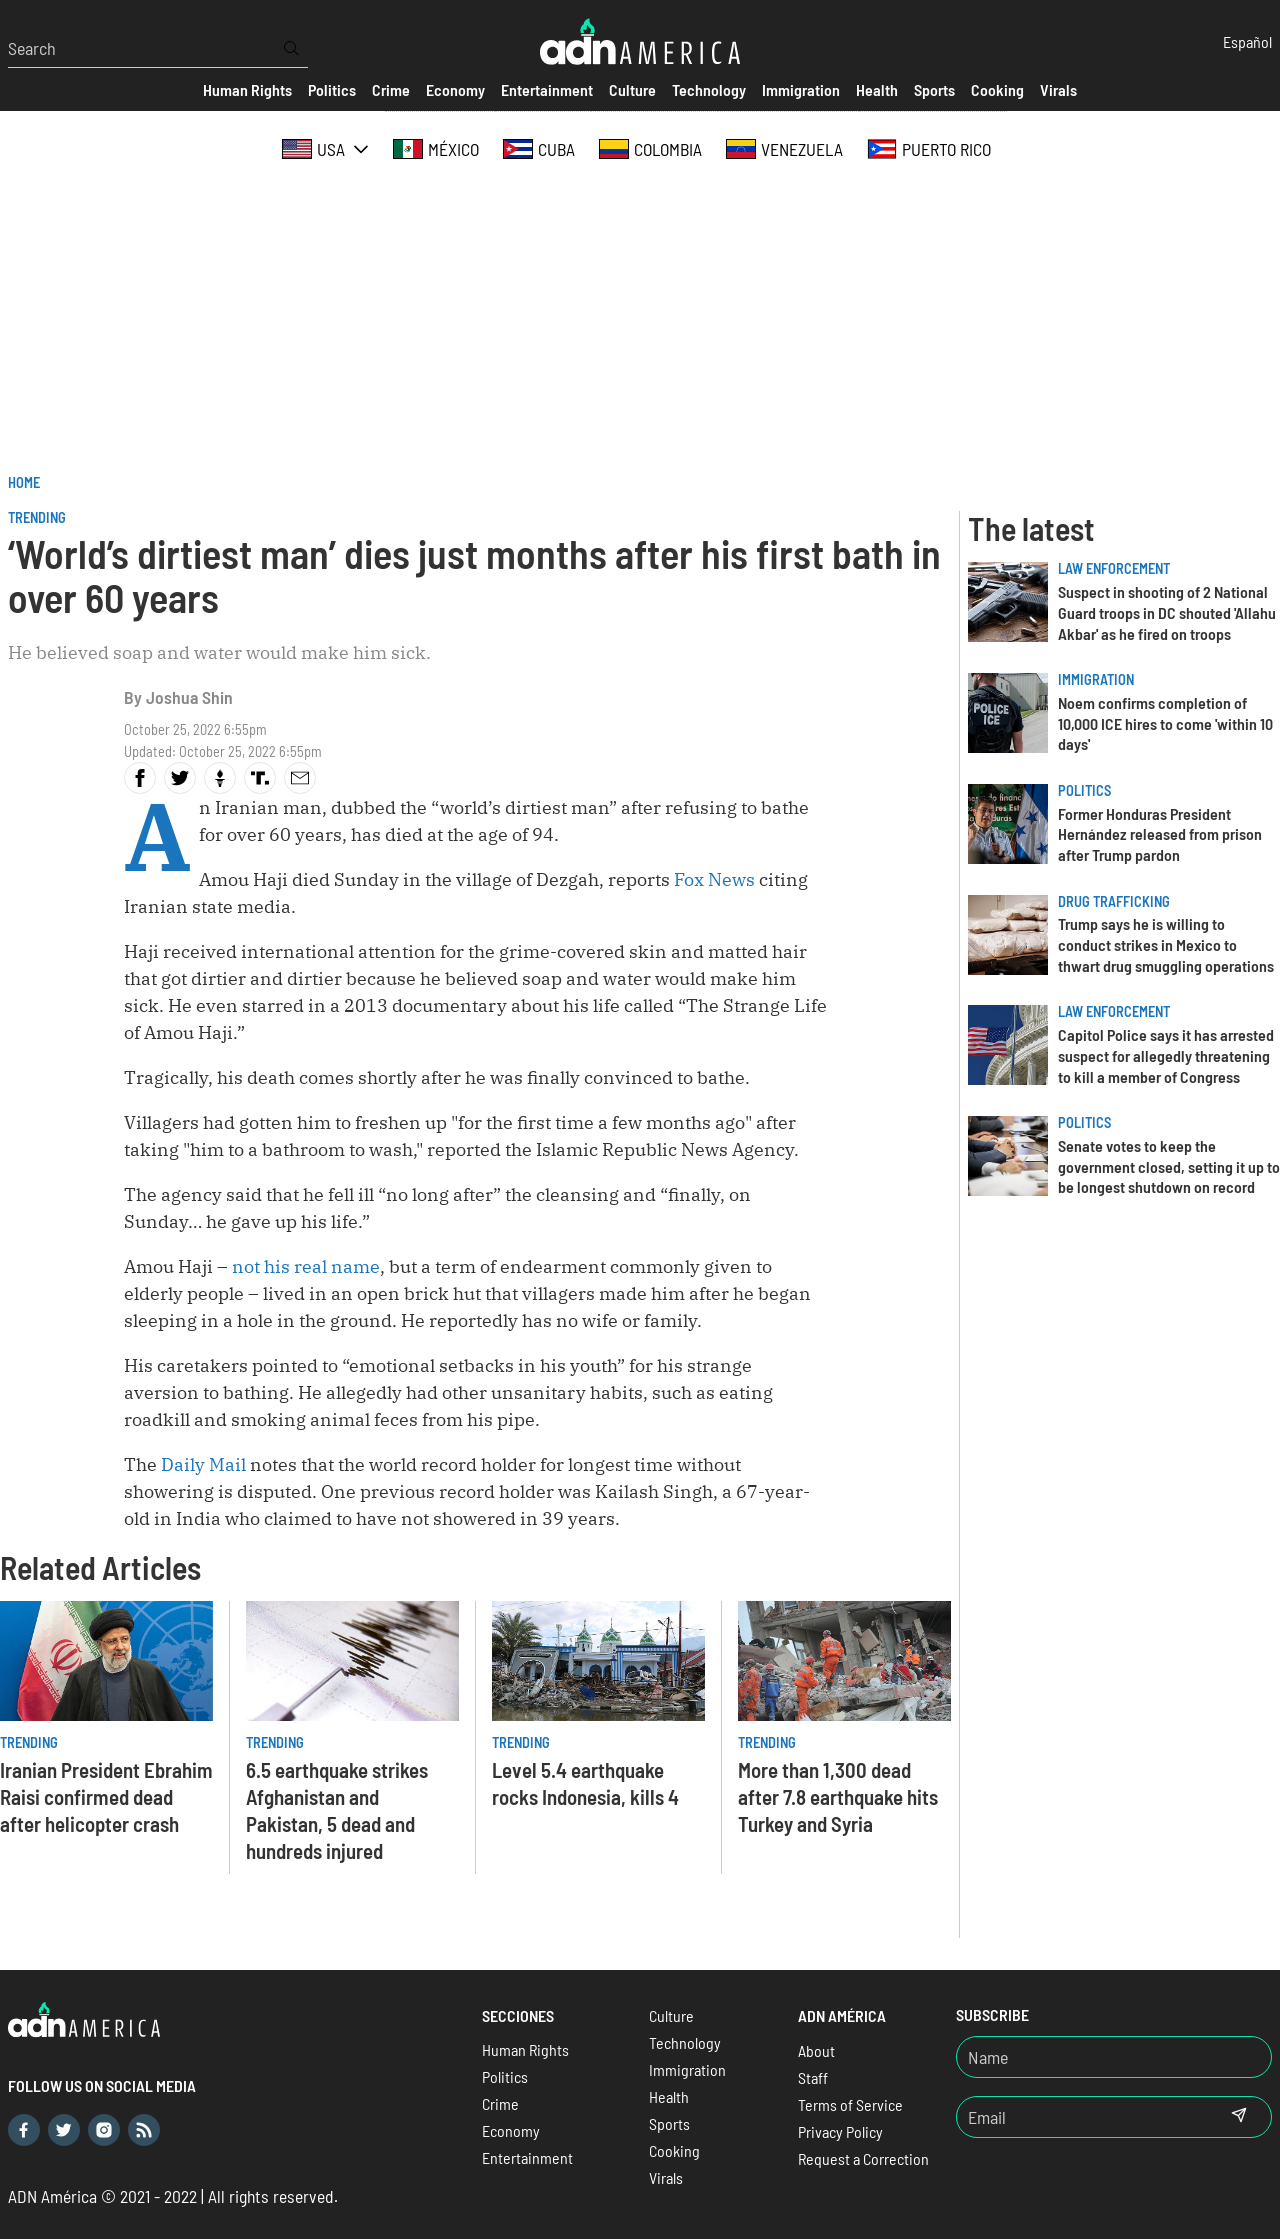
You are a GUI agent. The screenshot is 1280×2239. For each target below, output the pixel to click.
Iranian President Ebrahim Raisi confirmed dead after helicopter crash (106, 1796)
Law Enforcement (1114, 568)
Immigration (1096, 679)
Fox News (714, 879)
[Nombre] (1114, 2057)
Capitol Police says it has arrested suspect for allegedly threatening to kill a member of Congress (1166, 1055)
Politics (1084, 790)
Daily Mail (203, 1464)
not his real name (306, 1266)
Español (1247, 41)
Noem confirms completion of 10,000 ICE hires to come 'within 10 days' (1165, 723)
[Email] (1082, 2117)
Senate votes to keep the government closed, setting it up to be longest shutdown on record (1169, 1166)
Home (24, 482)
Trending (37, 517)
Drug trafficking (1114, 901)
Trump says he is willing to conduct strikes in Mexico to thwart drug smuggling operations (1166, 944)
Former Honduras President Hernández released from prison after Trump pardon (1160, 834)
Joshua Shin (189, 697)
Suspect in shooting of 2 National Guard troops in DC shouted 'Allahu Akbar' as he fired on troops (1167, 612)
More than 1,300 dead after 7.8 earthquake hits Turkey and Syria (838, 1796)
